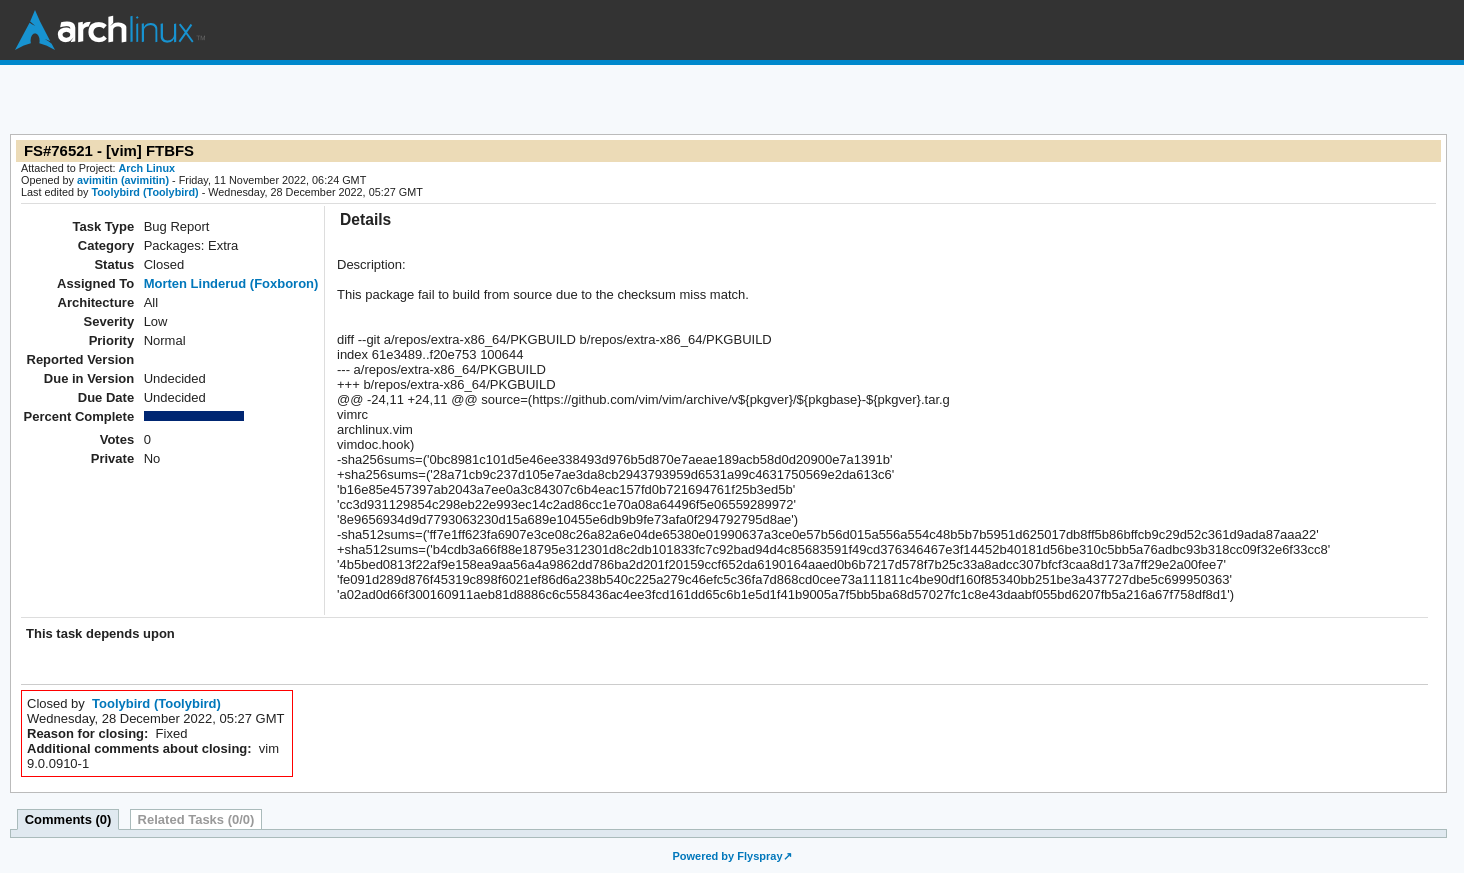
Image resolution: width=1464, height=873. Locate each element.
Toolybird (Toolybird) (144, 192)
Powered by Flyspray (727, 856)
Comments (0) (68, 819)
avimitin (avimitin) (123, 180)
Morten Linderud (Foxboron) (231, 283)
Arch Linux (110, 30)
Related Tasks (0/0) (196, 819)
